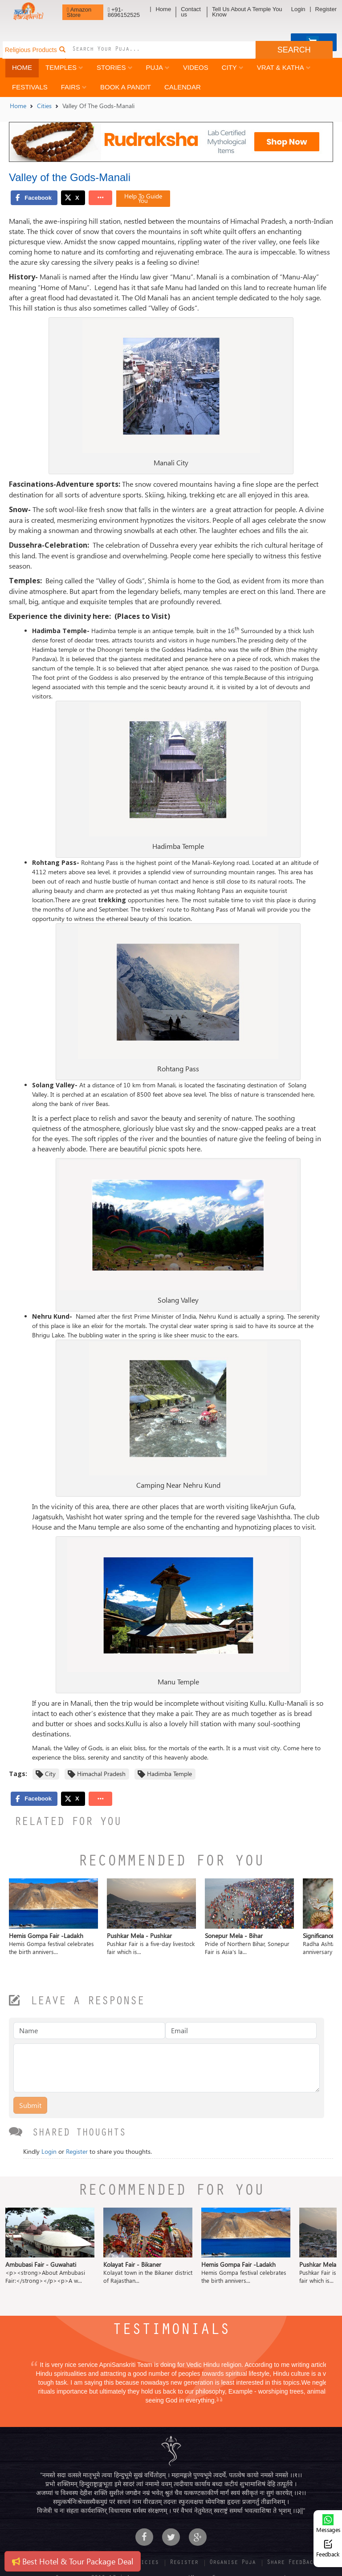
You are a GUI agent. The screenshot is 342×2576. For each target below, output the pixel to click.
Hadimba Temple (169, 1773)
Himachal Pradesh (101, 1773)
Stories (115, 67)
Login (298, 9)
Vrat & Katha (284, 67)
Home (163, 9)
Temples (64, 67)
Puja (158, 67)
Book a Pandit (125, 87)
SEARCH (294, 49)
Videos (195, 67)
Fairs (74, 87)
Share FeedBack (292, 2563)
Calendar (182, 87)
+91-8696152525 (124, 12)
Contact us (191, 12)
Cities (44, 105)
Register (326, 9)
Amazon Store (79, 12)
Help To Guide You (143, 198)
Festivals (30, 87)
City (233, 67)
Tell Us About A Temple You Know (247, 12)
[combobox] (160, 50)
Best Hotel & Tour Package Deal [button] (72, 2561)
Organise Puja (232, 2563)
